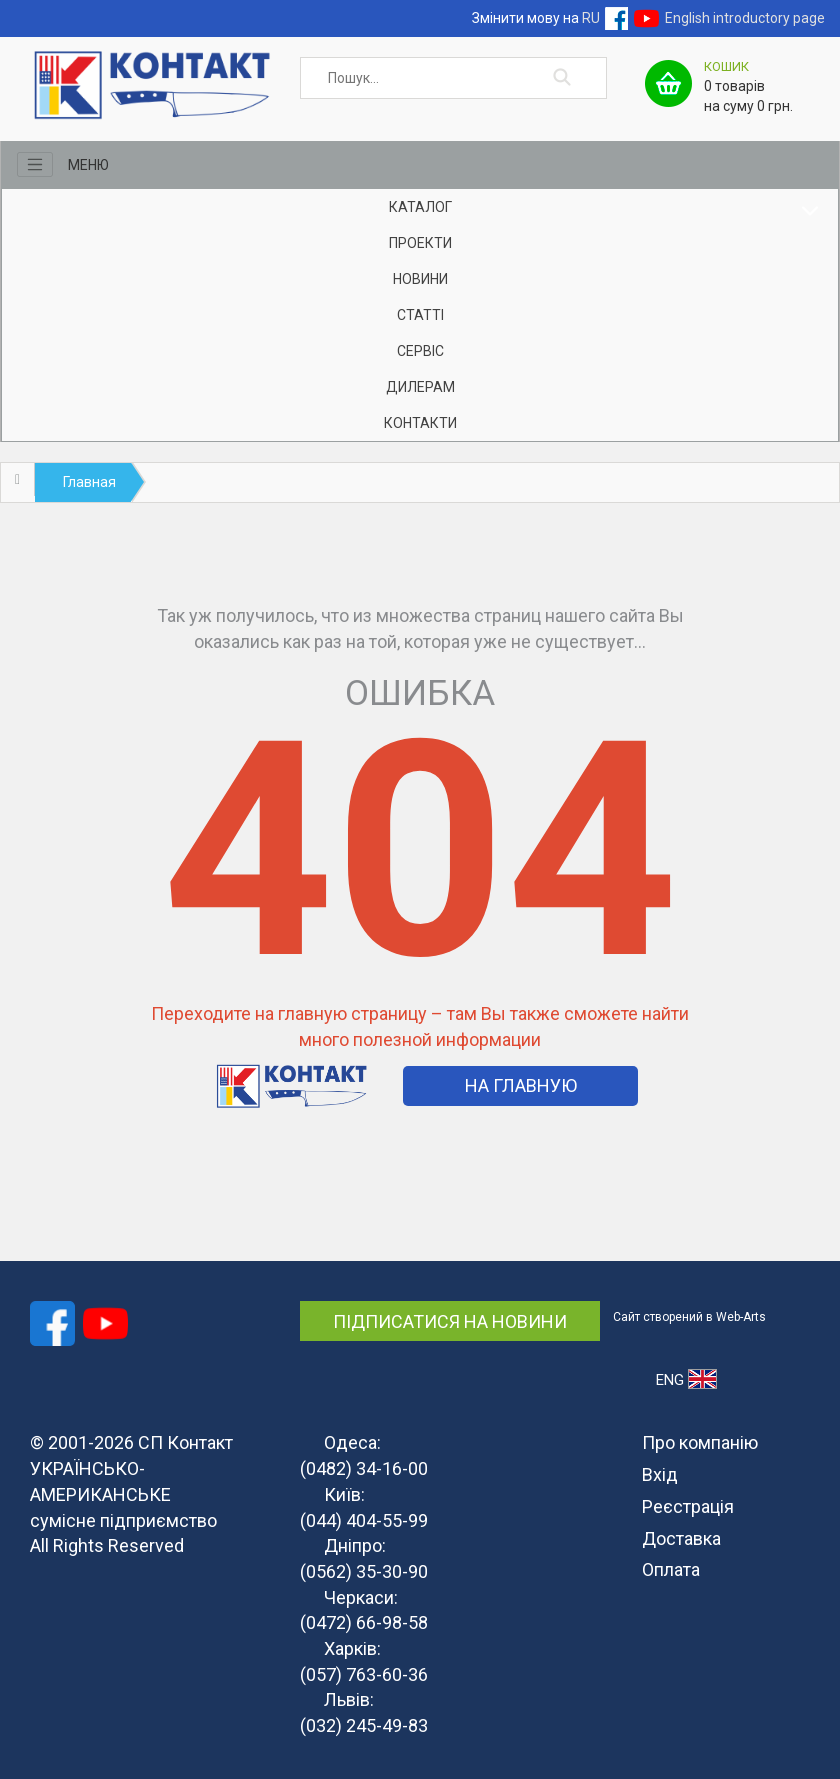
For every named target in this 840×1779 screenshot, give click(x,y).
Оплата (671, 1569)
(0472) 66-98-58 (364, 1622)
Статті (420, 315)
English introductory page (745, 18)
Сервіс (420, 351)
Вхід (660, 1474)
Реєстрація (688, 1506)
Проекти (420, 243)
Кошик (726, 66)
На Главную (521, 1085)
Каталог (420, 207)
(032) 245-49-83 (364, 1725)
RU (591, 18)
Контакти (420, 423)
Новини (420, 279)
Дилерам (420, 387)
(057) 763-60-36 (364, 1674)
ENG (686, 1379)
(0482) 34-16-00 (364, 1468)
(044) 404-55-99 (364, 1520)
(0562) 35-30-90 (364, 1571)
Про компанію (700, 1442)
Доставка (681, 1538)
